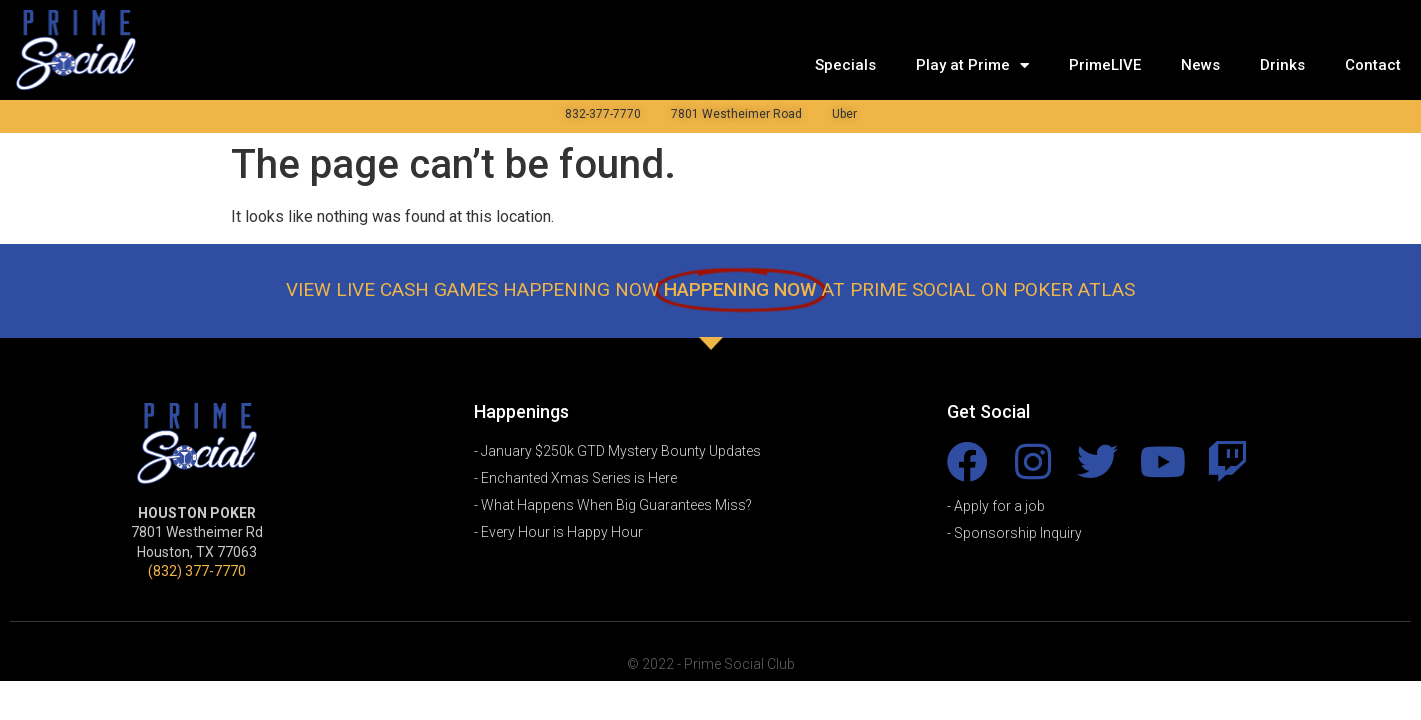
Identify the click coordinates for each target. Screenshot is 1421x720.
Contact (1373, 65)
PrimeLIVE (1105, 65)
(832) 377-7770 (197, 571)
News (1200, 65)
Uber (844, 114)
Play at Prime (972, 65)
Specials (845, 65)
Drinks (1282, 65)
